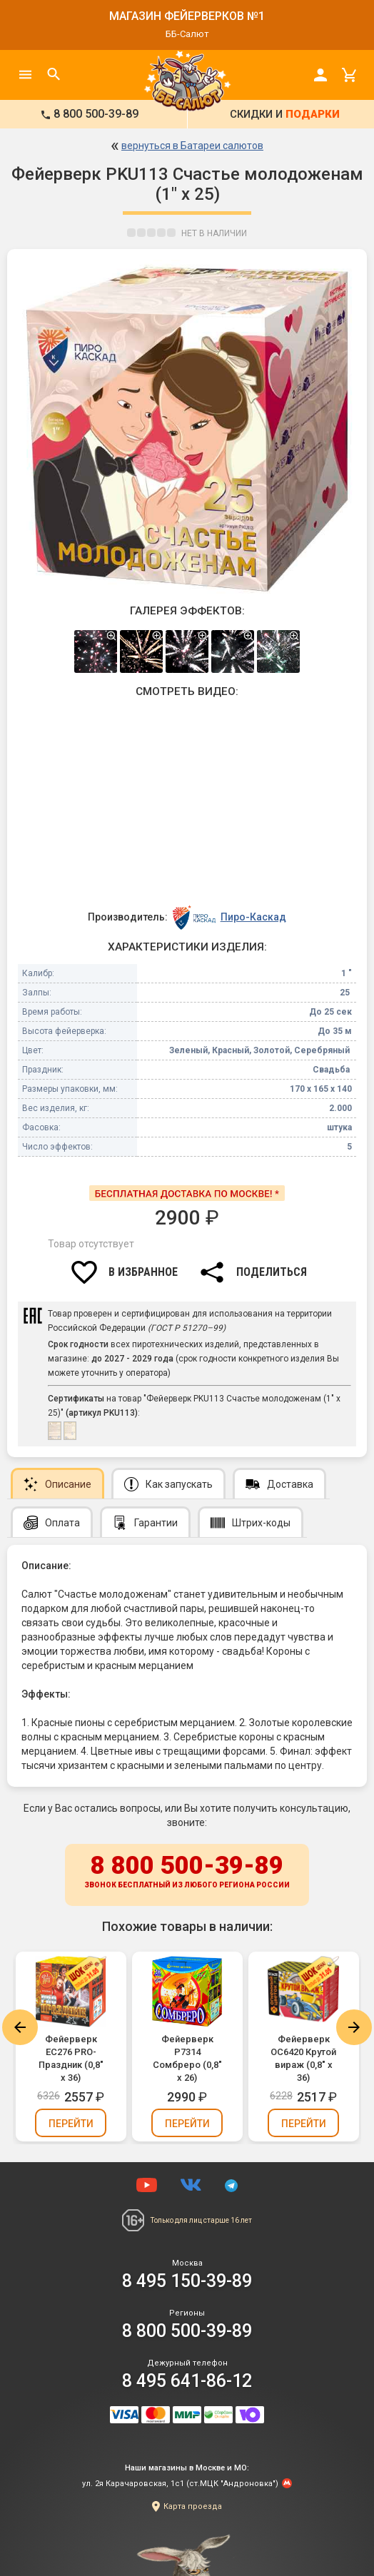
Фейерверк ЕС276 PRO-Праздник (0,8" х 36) (71, 2058)
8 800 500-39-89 (187, 1872)
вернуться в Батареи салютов (192, 145)
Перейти (71, 2123)
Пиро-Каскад (253, 917)
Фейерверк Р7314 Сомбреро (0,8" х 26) (187, 2058)
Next (354, 2027)
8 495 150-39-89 (187, 2281)
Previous (20, 2027)
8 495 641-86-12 (187, 2380)
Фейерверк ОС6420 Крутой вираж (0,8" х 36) (303, 2058)
